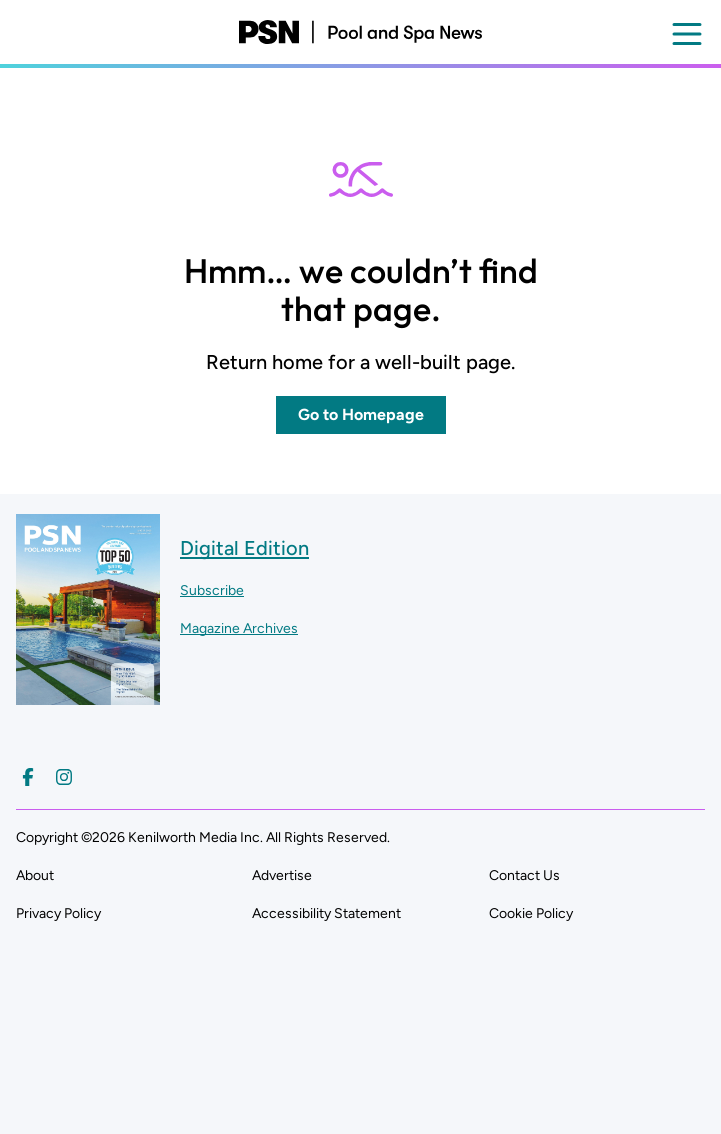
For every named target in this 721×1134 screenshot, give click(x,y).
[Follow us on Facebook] (28, 777)
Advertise (282, 875)
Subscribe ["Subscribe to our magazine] (212, 590)
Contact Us (524, 875)
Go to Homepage (361, 414)
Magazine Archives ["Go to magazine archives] (239, 628)
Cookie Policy (531, 913)
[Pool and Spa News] (360, 32)
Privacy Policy (58, 913)
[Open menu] (687, 34)
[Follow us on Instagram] (64, 777)
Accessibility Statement (326, 913)
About (35, 875)
